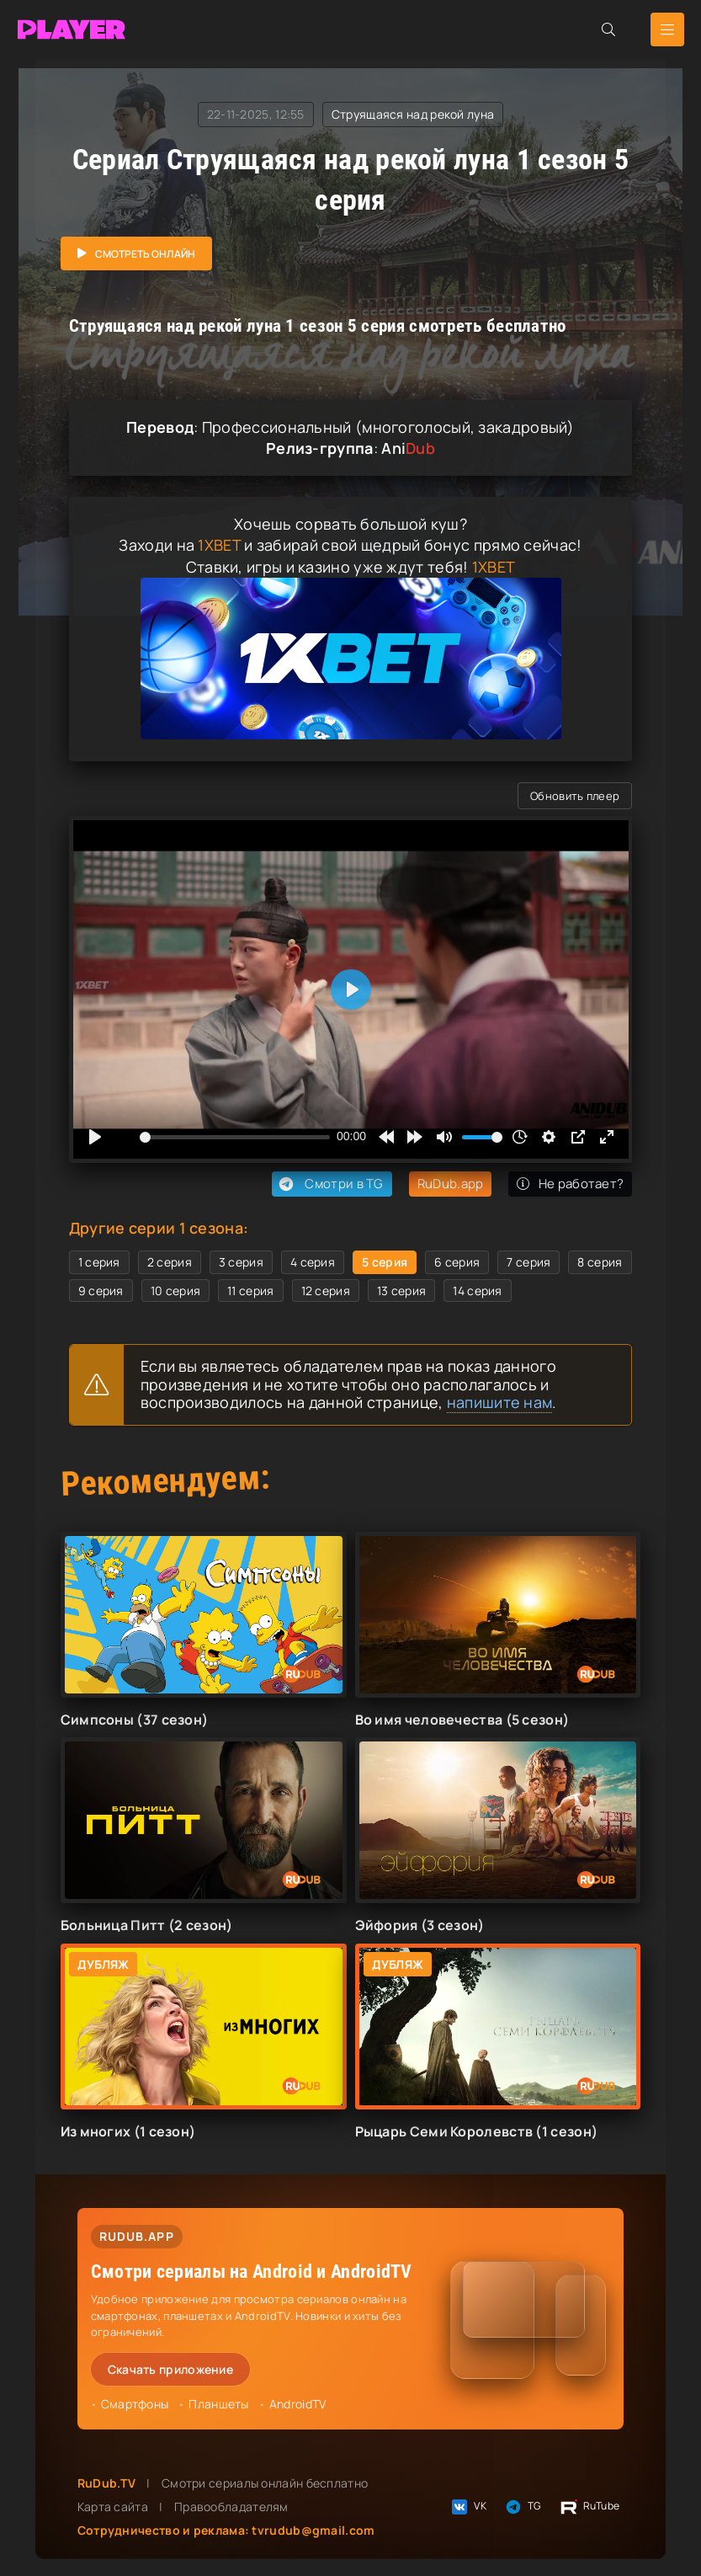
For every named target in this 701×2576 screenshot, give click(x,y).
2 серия (169, 1262)
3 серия (241, 1262)
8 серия (599, 1262)
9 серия (101, 1291)
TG (522, 2507)
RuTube (589, 2507)
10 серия (175, 1291)
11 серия (250, 1291)
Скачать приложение (170, 2369)
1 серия (99, 1262)
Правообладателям (231, 2507)
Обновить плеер (574, 795)
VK (467, 2507)
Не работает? (570, 1183)
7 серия (528, 1262)
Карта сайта (112, 2507)
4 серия (312, 1262)
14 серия (477, 1291)
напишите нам (500, 1402)
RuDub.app (450, 1183)
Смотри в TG (329, 1184)
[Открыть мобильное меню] (667, 29)
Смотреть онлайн (145, 254)
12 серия (325, 1291)
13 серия (401, 1291)
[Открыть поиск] (608, 29)
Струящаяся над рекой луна (413, 114)
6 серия (457, 1262)
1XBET (219, 545)
